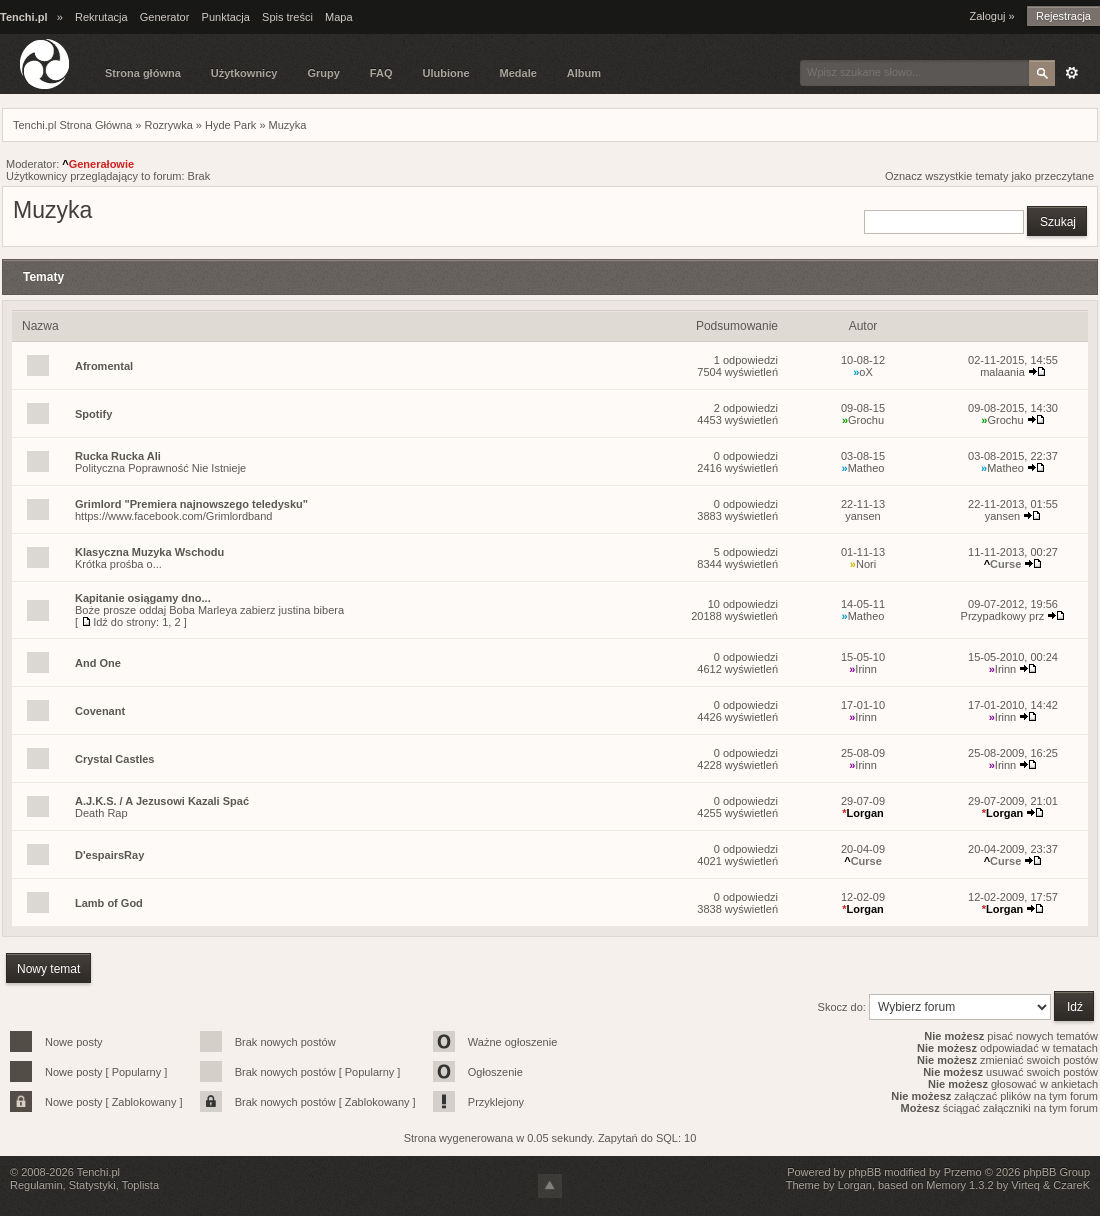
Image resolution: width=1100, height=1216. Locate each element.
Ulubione (445, 73)
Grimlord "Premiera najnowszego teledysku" (191, 504)
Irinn (863, 669)
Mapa (339, 17)
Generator (165, 17)
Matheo (863, 468)
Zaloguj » (991, 16)
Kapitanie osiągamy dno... (143, 598)
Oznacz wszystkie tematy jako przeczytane (989, 176)
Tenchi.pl (98, 1172)
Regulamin (36, 1185)
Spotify (93, 414)
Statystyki (92, 1185)
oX (863, 372)
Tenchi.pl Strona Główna (72, 125)
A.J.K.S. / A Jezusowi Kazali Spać (162, 801)
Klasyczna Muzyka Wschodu (149, 552)
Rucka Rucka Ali (118, 456)
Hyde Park (230, 125)
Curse (1003, 564)
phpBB (864, 1172)
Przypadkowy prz (1003, 616)
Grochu (863, 420)
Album (584, 73)
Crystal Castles (115, 759)
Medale (518, 73)
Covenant (100, 711)
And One (98, 663)
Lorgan (863, 813)
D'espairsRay (109, 855)
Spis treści (287, 17)
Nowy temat (48, 969)
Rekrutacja (101, 17)
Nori (863, 564)
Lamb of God (109, 903)
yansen (862, 516)
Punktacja (226, 17)
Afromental (104, 366)
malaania (1002, 372)
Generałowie (98, 164)
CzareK (1071, 1185)
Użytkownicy (244, 73)
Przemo (963, 1172)
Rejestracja (1063, 16)
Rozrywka (168, 125)
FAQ (381, 73)
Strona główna (143, 73)
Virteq (1025, 1185)
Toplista (140, 1185)
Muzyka (288, 125)
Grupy (323, 73)
